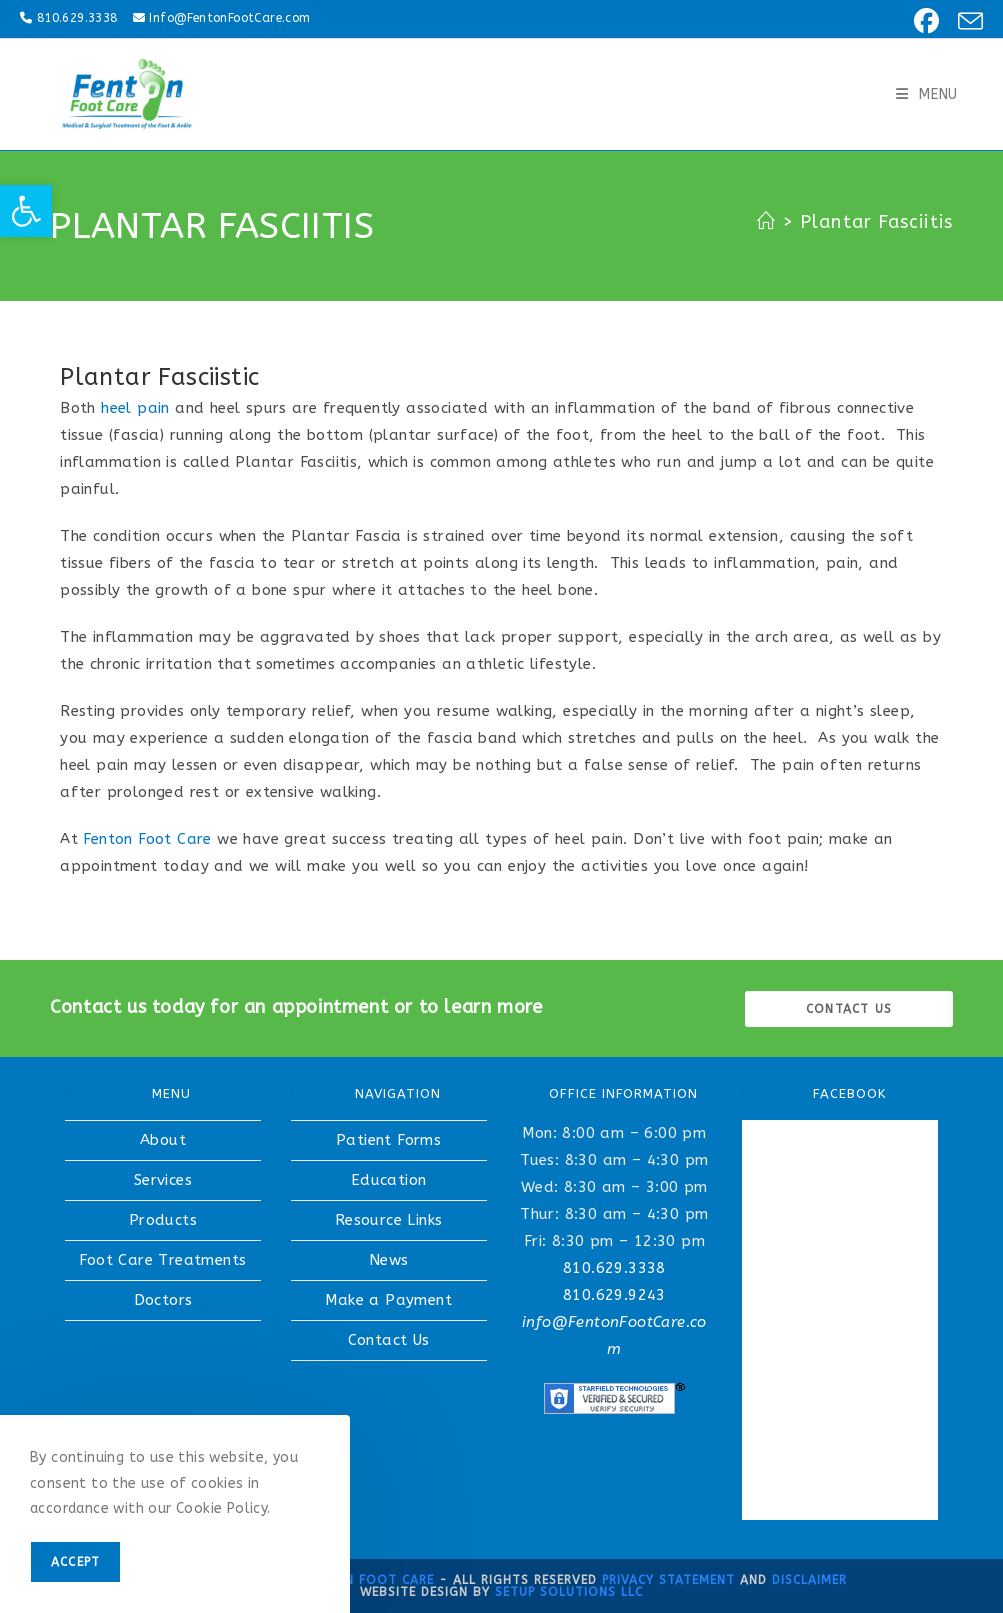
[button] (26, 211)
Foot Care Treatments (162, 1260)
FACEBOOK (849, 1093)
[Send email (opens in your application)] (964, 21)
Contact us (849, 1009)
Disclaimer (809, 1580)
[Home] (766, 222)
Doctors (163, 1300)
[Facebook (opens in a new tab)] (923, 21)
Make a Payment (388, 1300)
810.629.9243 (614, 1295)
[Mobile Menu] (927, 94)
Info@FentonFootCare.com (229, 18)
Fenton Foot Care (147, 839)
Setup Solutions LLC (569, 1592)
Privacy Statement (668, 1580)
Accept (75, 1562)
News (389, 1260)
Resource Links (389, 1220)
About (163, 1140)
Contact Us (389, 1340)
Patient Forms (388, 1140)
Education (389, 1180)
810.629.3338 (77, 18)
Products (163, 1220)
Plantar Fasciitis (876, 222)
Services (163, 1180)
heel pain (135, 408)
